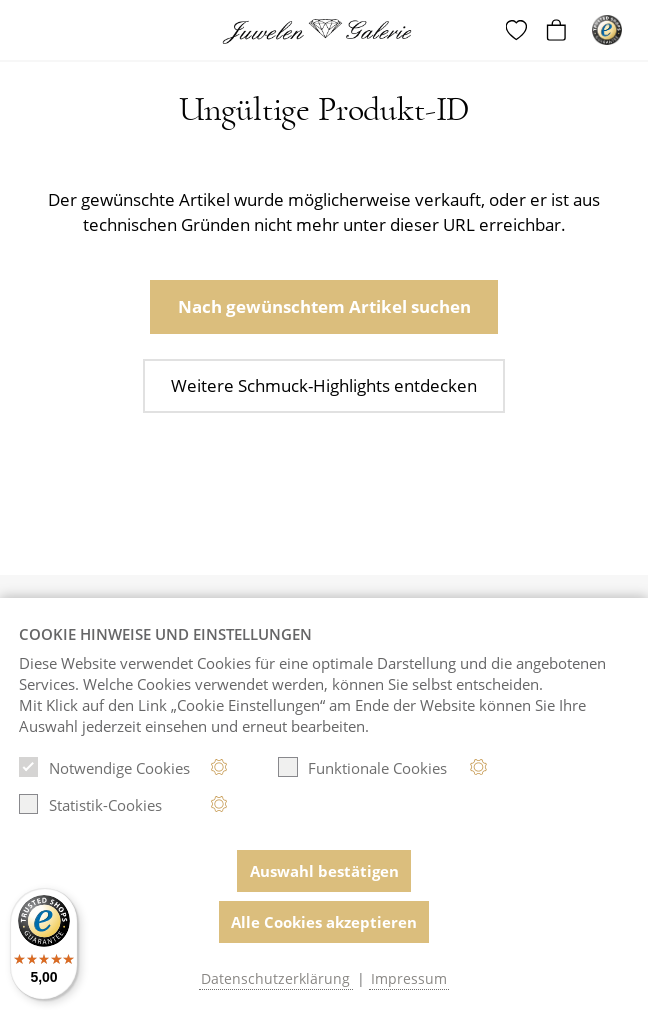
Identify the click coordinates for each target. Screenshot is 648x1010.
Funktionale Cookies (362, 767)
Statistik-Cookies (90, 804)
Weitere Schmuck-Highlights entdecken (324, 385)
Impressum (409, 979)
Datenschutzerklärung (275, 979)
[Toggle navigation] (33, 31)
